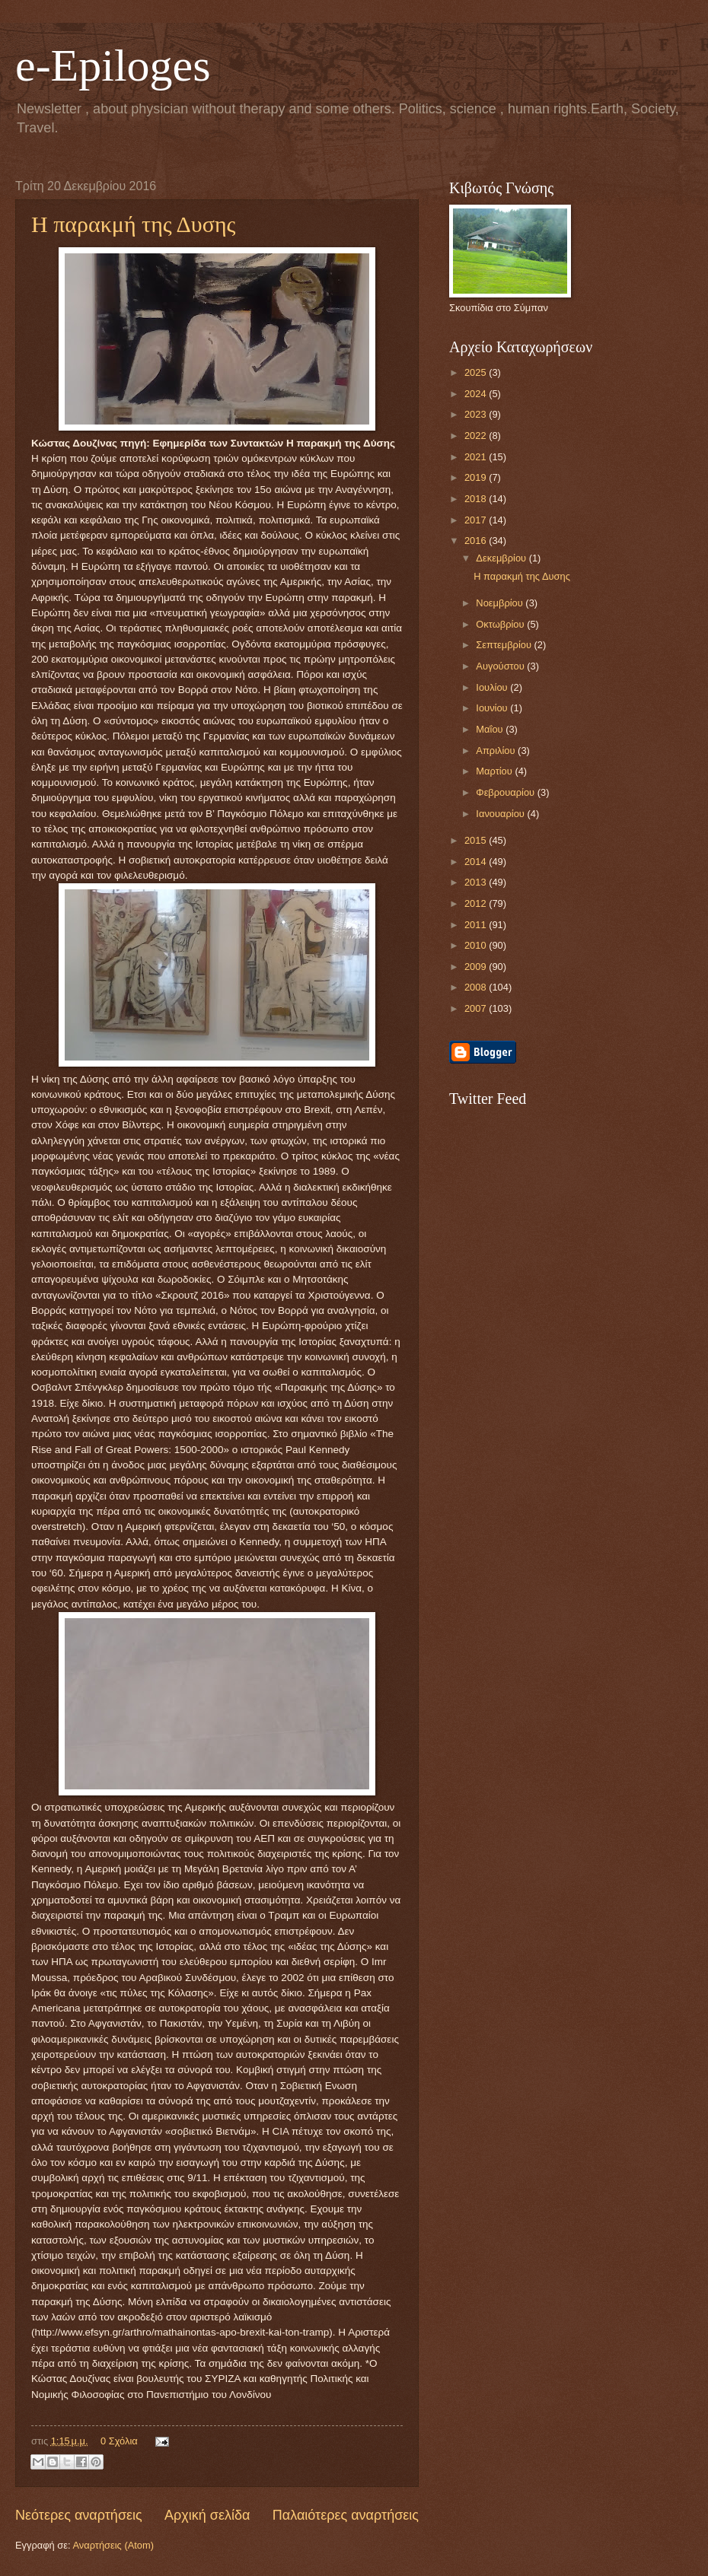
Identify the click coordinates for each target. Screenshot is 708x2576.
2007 (476, 1008)
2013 (476, 882)
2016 (476, 540)
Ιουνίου (493, 708)
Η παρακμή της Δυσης (133, 224)
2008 (476, 987)
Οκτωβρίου (501, 624)
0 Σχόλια (119, 2441)
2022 (476, 435)
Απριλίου (497, 750)
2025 (476, 372)
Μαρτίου (495, 771)
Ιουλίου (493, 687)
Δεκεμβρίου (502, 558)
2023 (476, 414)
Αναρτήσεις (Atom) (113, 2545)
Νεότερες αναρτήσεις (78, 2515)
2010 (476, 945)
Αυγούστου (501, 666)
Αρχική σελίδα (207, 2515)
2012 (476, 903)
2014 (476, 861)
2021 (476, 457)
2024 (476, 393)
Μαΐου (490, 729)
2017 (476, 520)
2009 (476, 966)
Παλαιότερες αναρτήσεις (346, 2515)
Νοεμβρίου (500, 603)
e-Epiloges (113, 65)
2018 (476, 498)
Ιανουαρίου (501, 813)
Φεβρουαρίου (506, 792)
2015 (476, 840)
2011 (476, 924)
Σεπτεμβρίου (505, 644)
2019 (476, 477)
